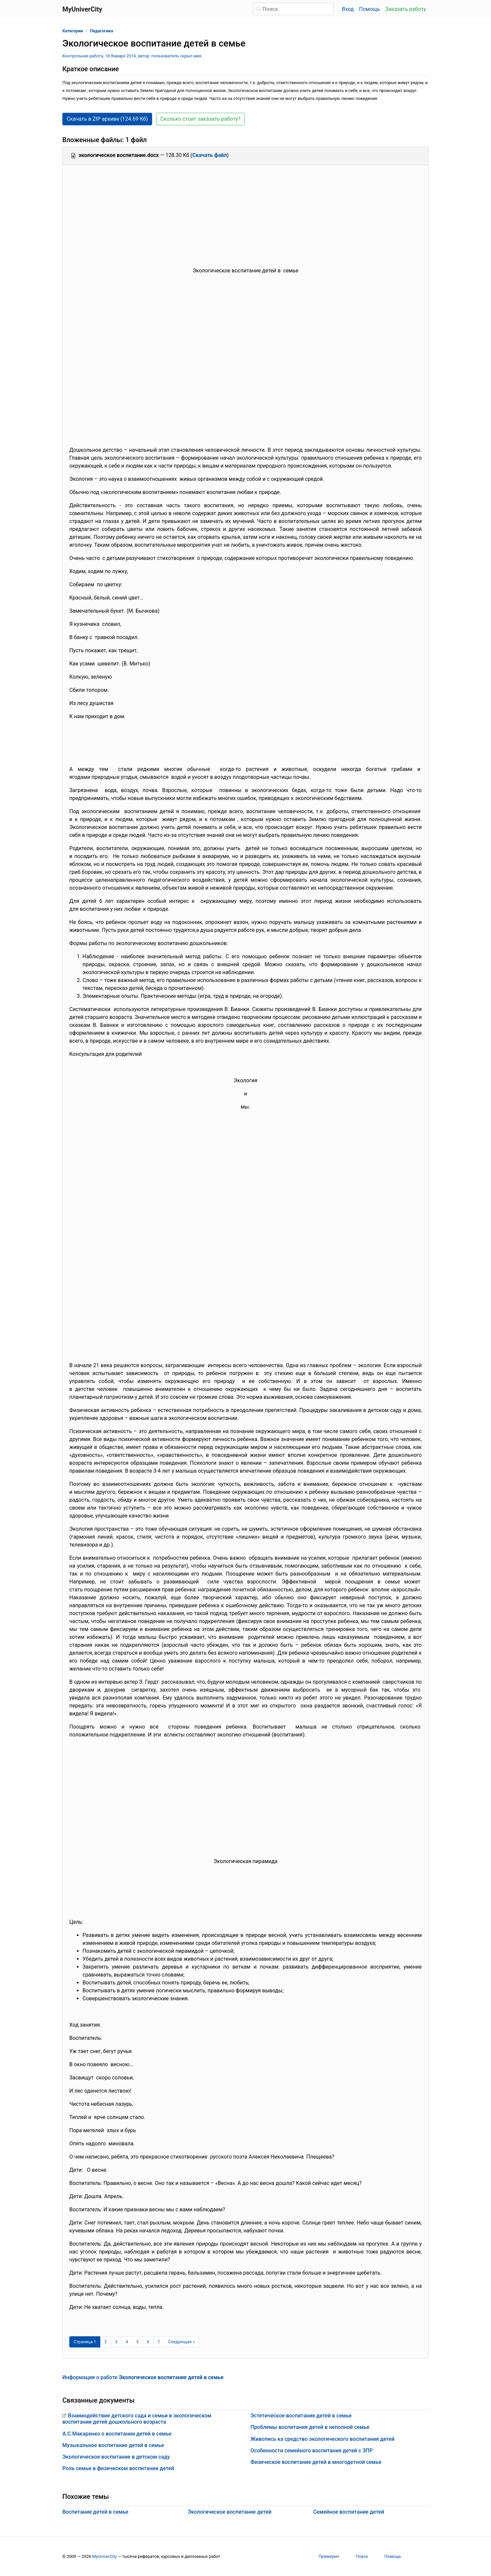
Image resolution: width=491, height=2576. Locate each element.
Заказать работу (405, 9)
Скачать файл (209, 155)
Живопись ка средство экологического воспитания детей (322, 2439)
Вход (348, 9)
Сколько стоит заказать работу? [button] (200, 119)
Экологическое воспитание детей (230, 2512)
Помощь (369, 9)
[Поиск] (293, 9)
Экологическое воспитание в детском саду (116, 2457)
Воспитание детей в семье (95, 2512)
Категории (72, 30)
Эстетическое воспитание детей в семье (301, 2415)
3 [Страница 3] (116, 2341)
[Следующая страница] (181, 2341)
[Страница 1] (84, 2341)
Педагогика (101, 30)
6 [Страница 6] (148, 2341)
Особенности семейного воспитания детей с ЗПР (311, 2450)
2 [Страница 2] (105, 2341)
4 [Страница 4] (127, 2341)
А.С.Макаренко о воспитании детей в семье (117, 2434)
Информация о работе (142, 2377)
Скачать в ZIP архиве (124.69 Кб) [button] (107, 119)
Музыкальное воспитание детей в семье (113, 2445)
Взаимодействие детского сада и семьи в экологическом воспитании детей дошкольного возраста (137, 2418)
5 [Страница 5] (137, 2341)
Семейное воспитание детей (348, 2512)
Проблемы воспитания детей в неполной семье (310, 2427)
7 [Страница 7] (158, 2341)
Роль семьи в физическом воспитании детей (118, 2468)
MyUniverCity (104, 2556)
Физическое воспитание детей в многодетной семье (315, 2462)
